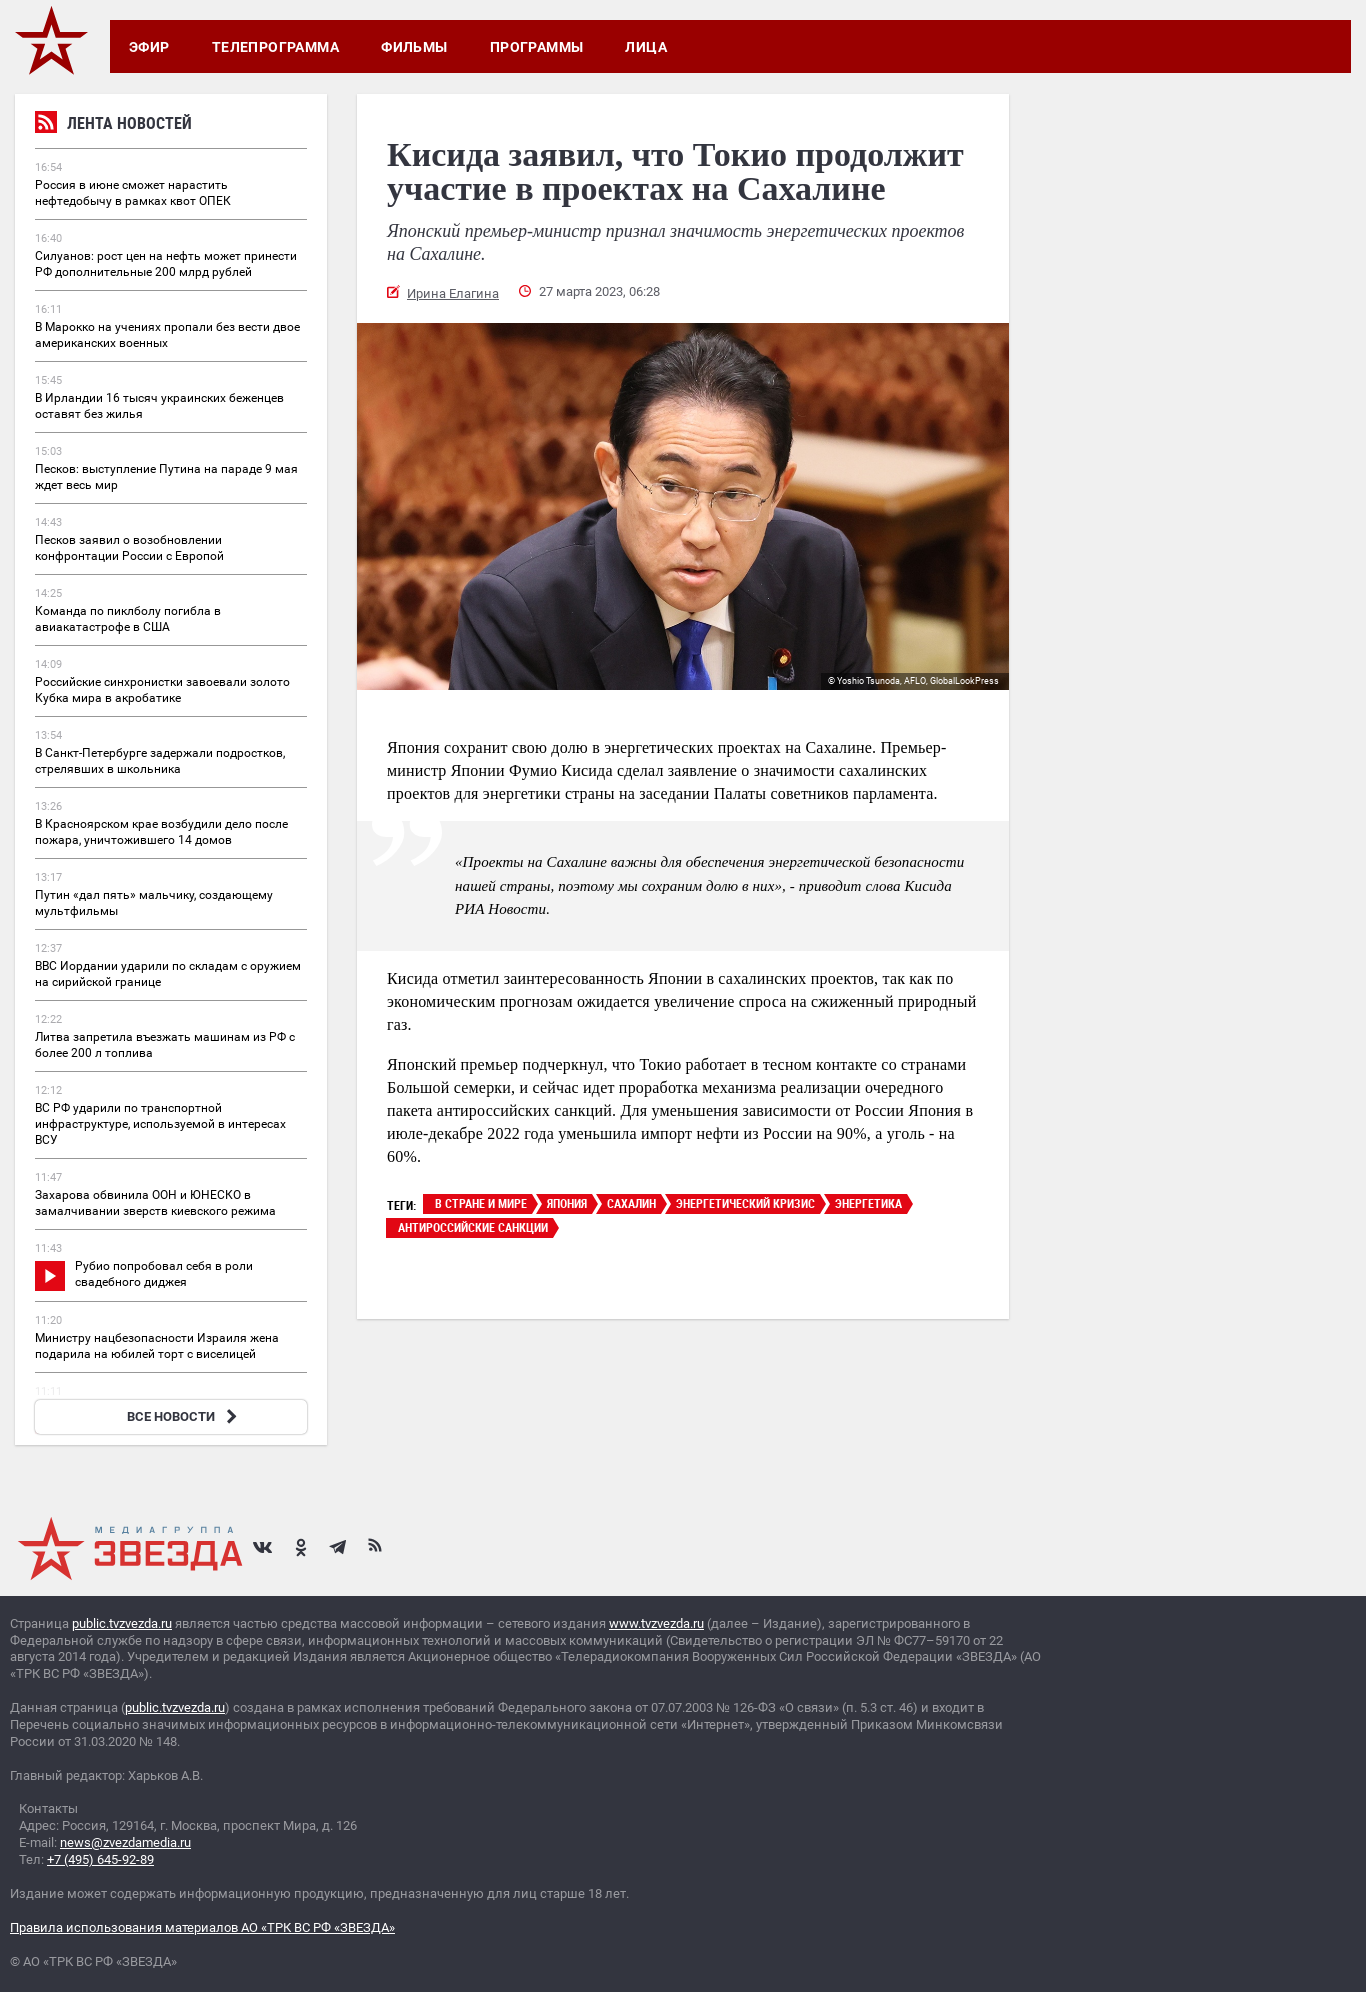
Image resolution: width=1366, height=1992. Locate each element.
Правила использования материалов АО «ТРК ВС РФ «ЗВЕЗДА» (202, 1927)
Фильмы (414, 47)
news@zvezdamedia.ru (125, 1842)
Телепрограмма (275, 47)
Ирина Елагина (453, 293)
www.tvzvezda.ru (656, 1623)
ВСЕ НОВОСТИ (184, 1416)
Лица (646, 47)
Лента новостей (113, 125)
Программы (537, 47)
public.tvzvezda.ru (122, 1623)
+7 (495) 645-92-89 (100, 1859)
